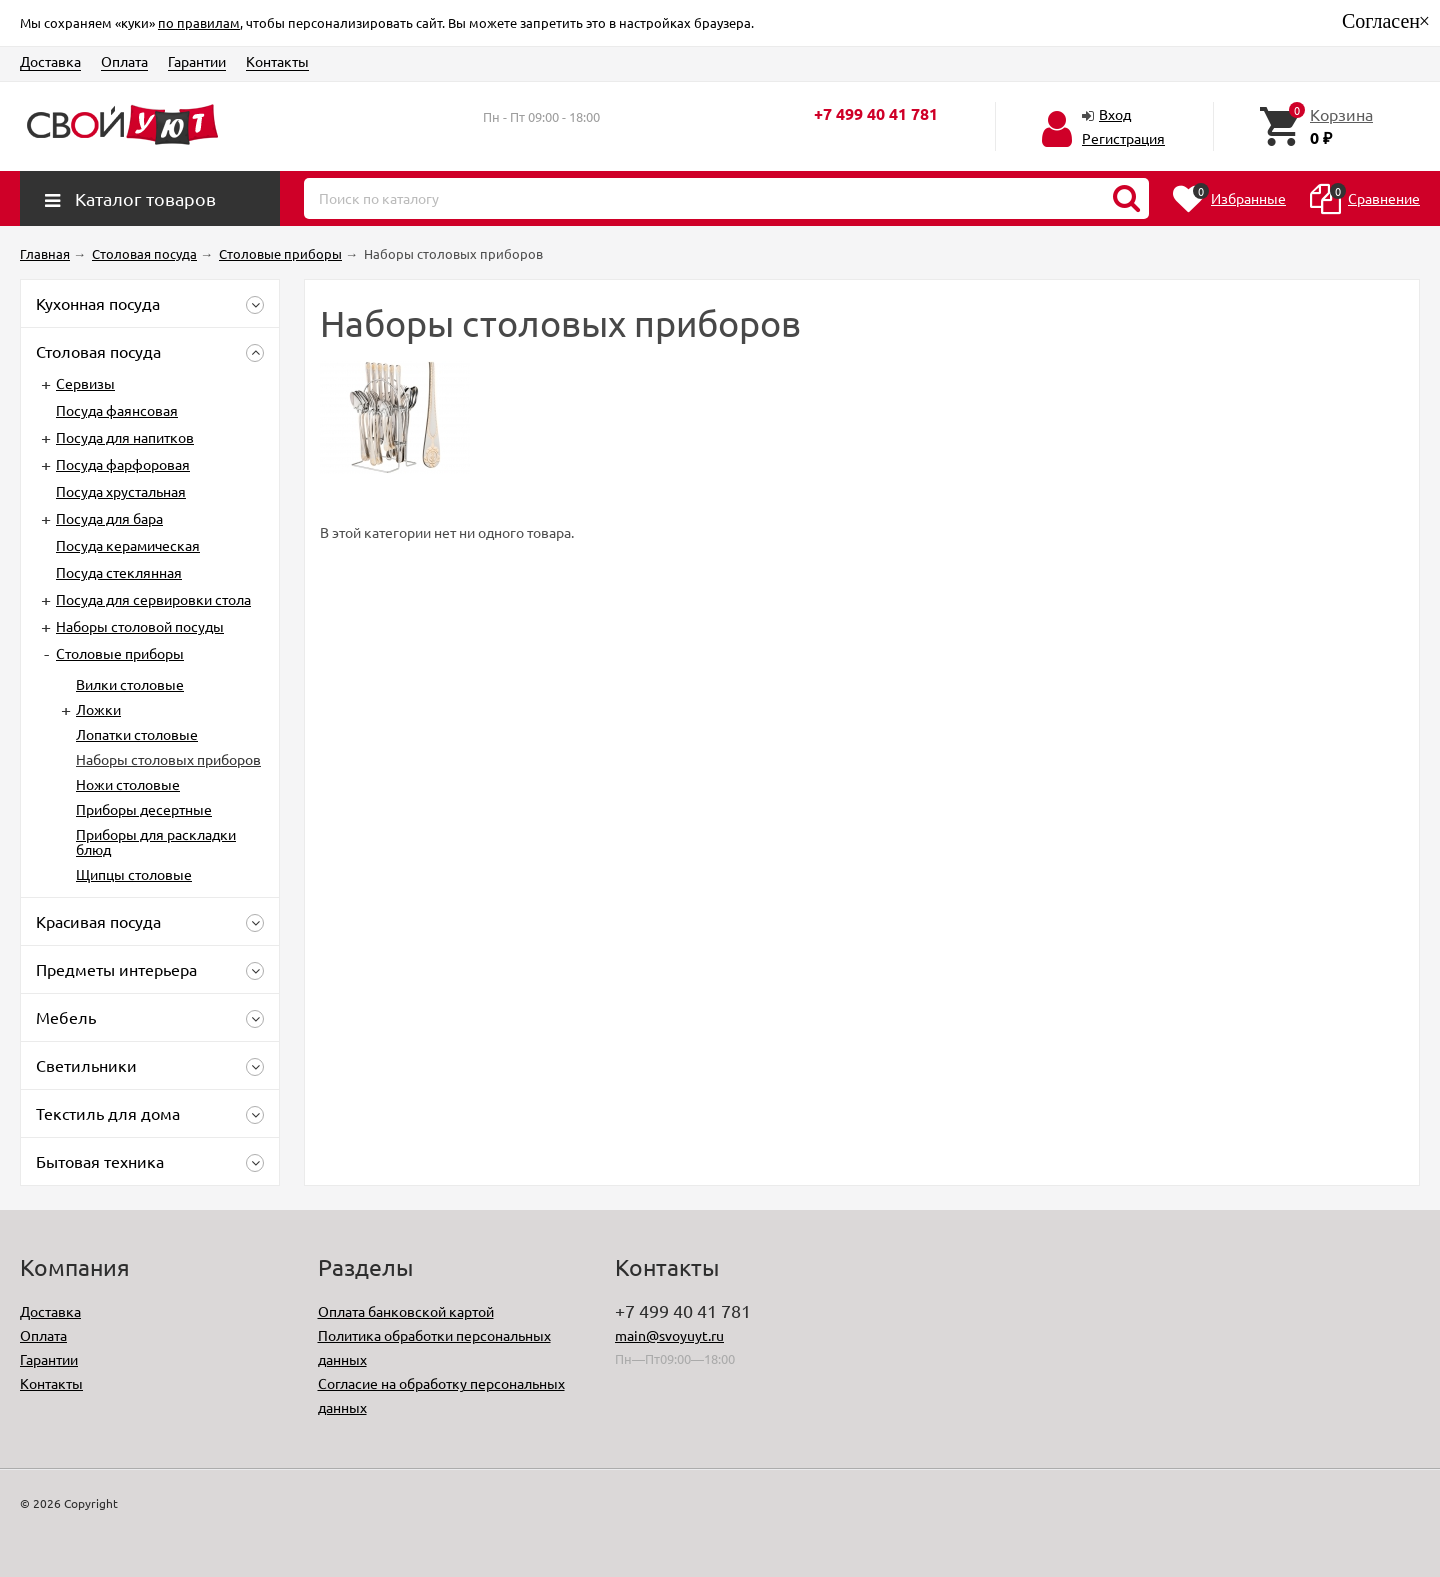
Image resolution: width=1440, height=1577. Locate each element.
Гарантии (197, 61)
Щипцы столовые (134, 874)
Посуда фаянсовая (117, 410)
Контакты (277, 61)
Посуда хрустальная (121, 491)
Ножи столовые (128, 784)
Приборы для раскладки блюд (156, 841)
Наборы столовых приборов (168, 759)
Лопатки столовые (137, 734)
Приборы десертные (144, 809)
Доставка (50, 61)
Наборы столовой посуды (140, 626)
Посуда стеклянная (119, 572)
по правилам (199, 22)
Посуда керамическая (128, 545)
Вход (1115, 114)
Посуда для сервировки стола (153, 599)
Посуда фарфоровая (123, 464)
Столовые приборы (120, 653)
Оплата (124, 61)
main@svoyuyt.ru (669, 1335)
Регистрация (1123, 138)
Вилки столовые (130, 684)
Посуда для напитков (125, 437)
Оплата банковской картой (406, 1311)
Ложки (98, 709)
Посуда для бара (109, 518)
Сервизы (85, 383)
